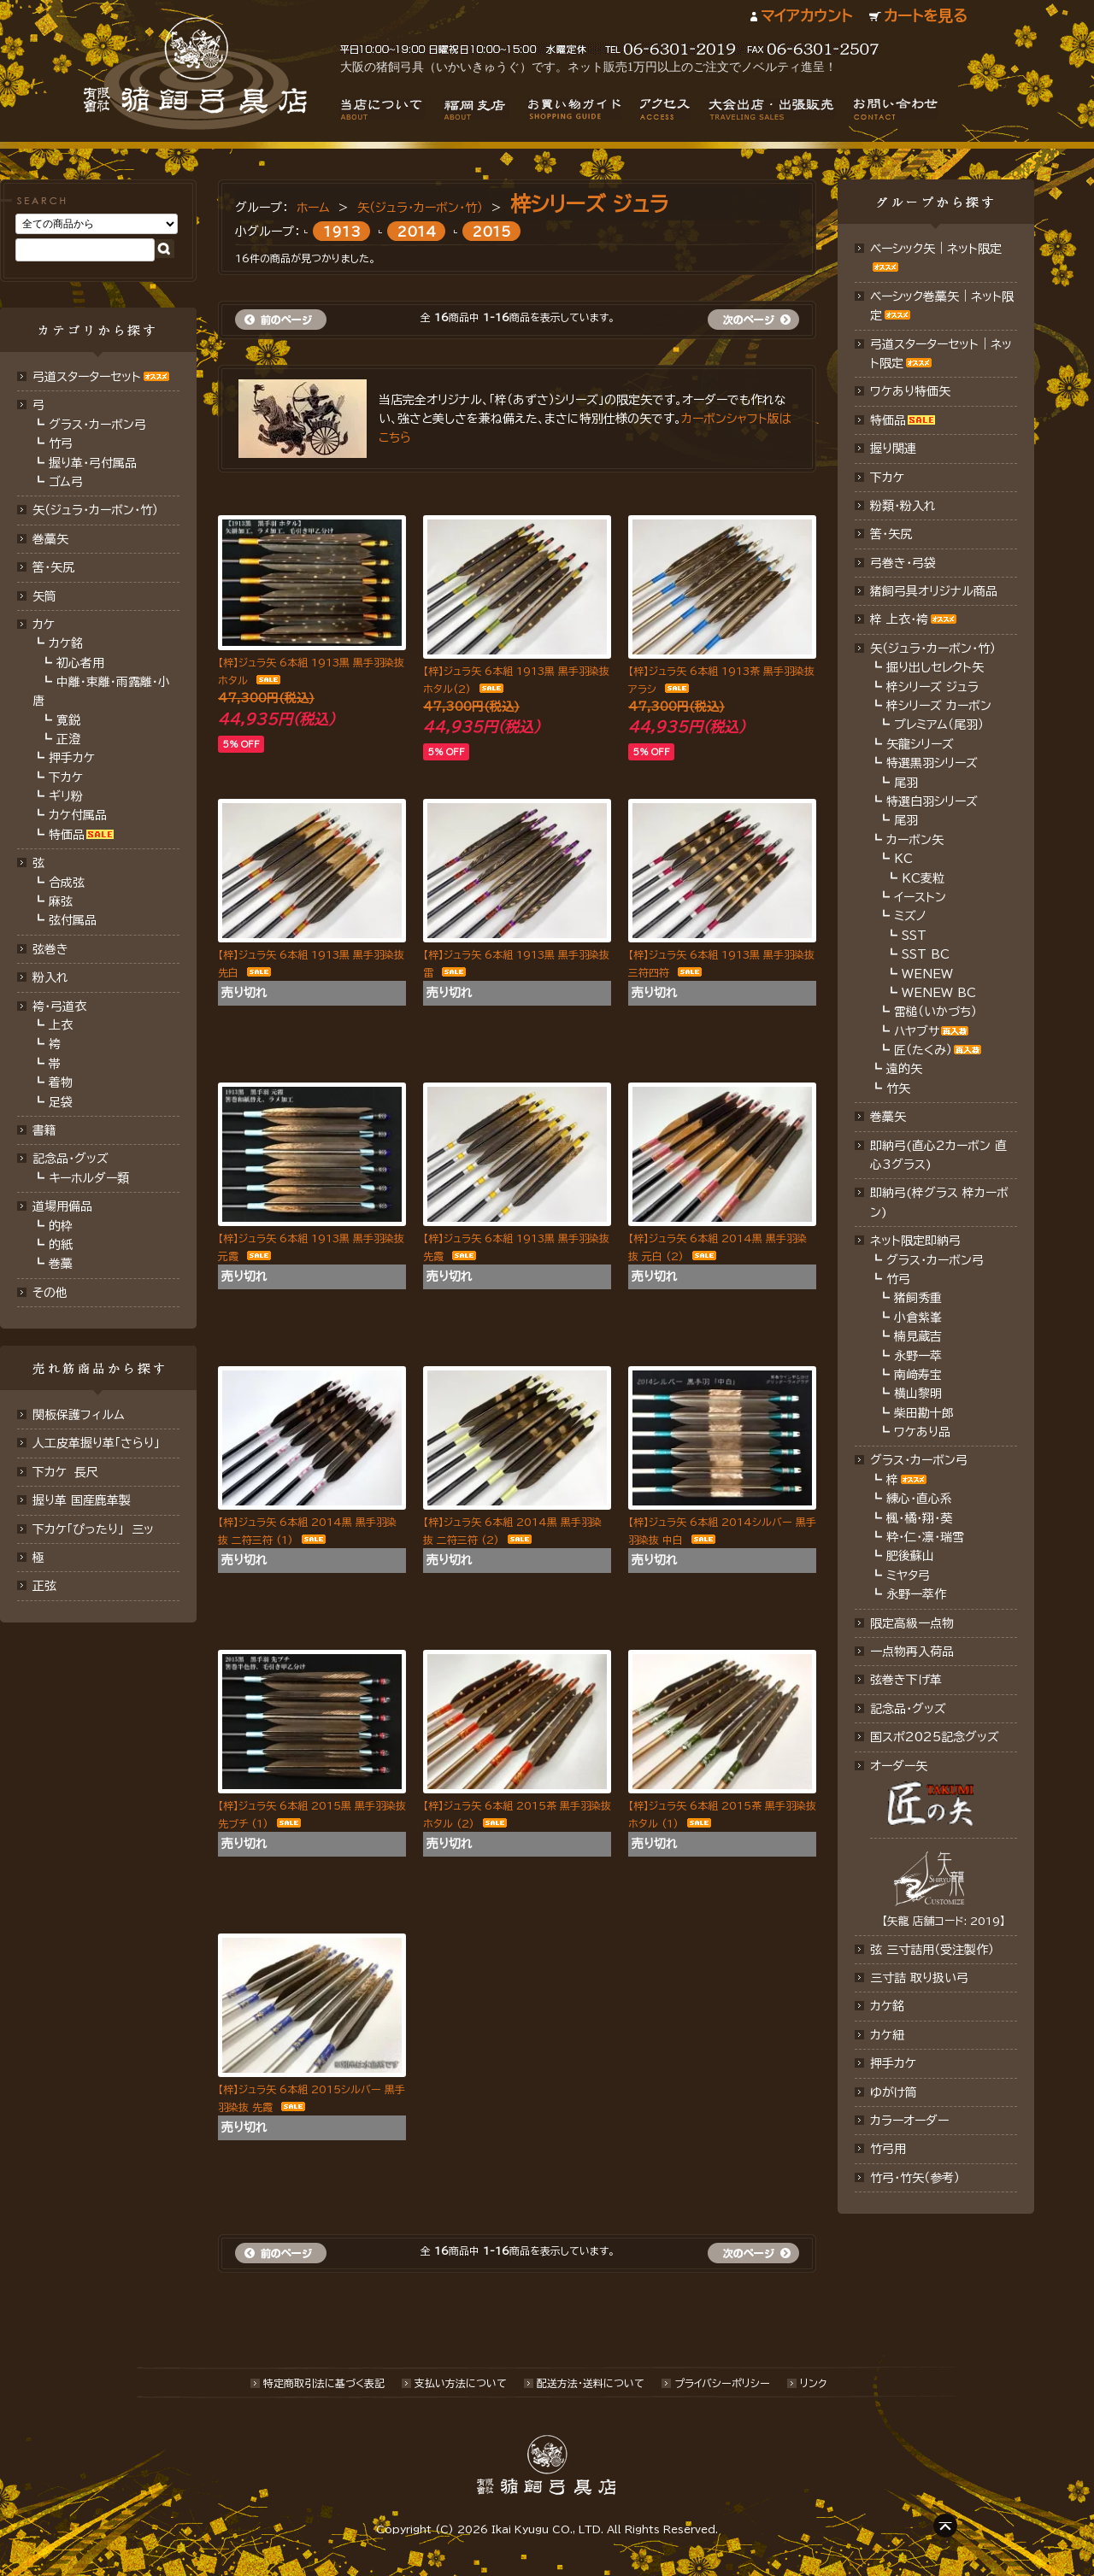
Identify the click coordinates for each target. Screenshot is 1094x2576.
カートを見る (926, 16)
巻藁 (61, 1264)
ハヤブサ (916, 1031)
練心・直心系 (919, 1499)
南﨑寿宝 (918, 1375)
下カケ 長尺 (65, 1472)
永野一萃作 (916, 1594)
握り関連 (893, 449)
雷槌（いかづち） (935, 1012)
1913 (342, 231)
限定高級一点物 (912, 1623)
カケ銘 (66, 643)
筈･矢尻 (53, 567)
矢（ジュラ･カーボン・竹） (420, 208)
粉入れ (50, 977)
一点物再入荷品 (912, 1652)
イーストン (920, 897)
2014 (416, 231)
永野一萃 (918, 1356)
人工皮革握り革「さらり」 (96, 1443)
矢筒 (44, 596)
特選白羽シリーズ (932, 801)
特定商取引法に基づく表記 (324, 2383)
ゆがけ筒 (893, 2092)
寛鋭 (68, 720)
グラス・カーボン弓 (97, 425)
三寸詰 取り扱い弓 (919, 1978)
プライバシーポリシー (722, 2383)
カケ (43, 625)
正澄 (68, 739)
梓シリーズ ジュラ (589, 204)
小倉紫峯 (918, 1317)
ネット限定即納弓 (915, 1241)
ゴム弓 (66, 482)
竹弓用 (888, 2149)
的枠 (61, 1226)
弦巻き (50, 949)
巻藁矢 (50, 539)
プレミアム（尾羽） (939, 725)
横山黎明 (918, 1393)
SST (914, 936)
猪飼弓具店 (195, 73)
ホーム (313, 208)
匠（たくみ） (923, 1050)
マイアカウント (806, 16)
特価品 (67, 835)
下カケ (66, 777)
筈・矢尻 (891, 534)
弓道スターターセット (86, 377)
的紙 (61, 1245)
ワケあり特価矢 (910, 391)
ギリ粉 (66, 796)
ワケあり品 (922, 1432)
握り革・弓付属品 (93, 463)
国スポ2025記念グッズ (934, 1737)
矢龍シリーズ (920, 744)
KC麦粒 (923, 878)
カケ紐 (887, 2035)
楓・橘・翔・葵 (919, 1518)
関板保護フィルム (78, 1415)
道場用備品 (62, 1206)
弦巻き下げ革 (906, 1680)
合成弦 (67, 883)
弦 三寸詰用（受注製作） (932, 1950)
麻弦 (61, 901)
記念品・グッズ (70, 1159)
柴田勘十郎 (924, 1413)
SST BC (926, 954)
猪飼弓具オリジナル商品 (933, 591)
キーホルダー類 (89, 1178)
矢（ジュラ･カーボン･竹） (95, 510)
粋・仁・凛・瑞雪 (925, 1537)
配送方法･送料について (590, 2383)
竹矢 (898, 1088)
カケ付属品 (78, 815)
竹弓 (61, 443)
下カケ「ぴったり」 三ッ (93, 1529)
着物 (61, 1082)
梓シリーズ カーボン (938, 706)
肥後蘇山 (910, 1556)
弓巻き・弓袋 (903, 563)
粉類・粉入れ (903, 506)
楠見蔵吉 (918, 1336)
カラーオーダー (909, 2121)
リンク (813, 2383)
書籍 (44, 1130)
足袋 (61, 1102)
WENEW (927, 974)
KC (903, 859)
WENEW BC (939, 993)
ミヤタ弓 (908, 1575)
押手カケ (72, 758)
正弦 (44, 1586)
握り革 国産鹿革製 (81, 1500)
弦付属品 (73, 920)
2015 (492, 231)
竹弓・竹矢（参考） (915, 2178)
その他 (50, 1293)
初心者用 (80, 663)
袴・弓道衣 (59, 1006)
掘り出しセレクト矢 (935, 667)
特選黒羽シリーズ (932, 763)
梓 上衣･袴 (899, 619)
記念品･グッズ (908, 1709)
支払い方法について (461, 2383)
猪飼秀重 (918, 1298)
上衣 (61, 1025)
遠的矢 (904, 1069)
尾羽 (906, 783)
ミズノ (910, 916)
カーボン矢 (915, 840)
